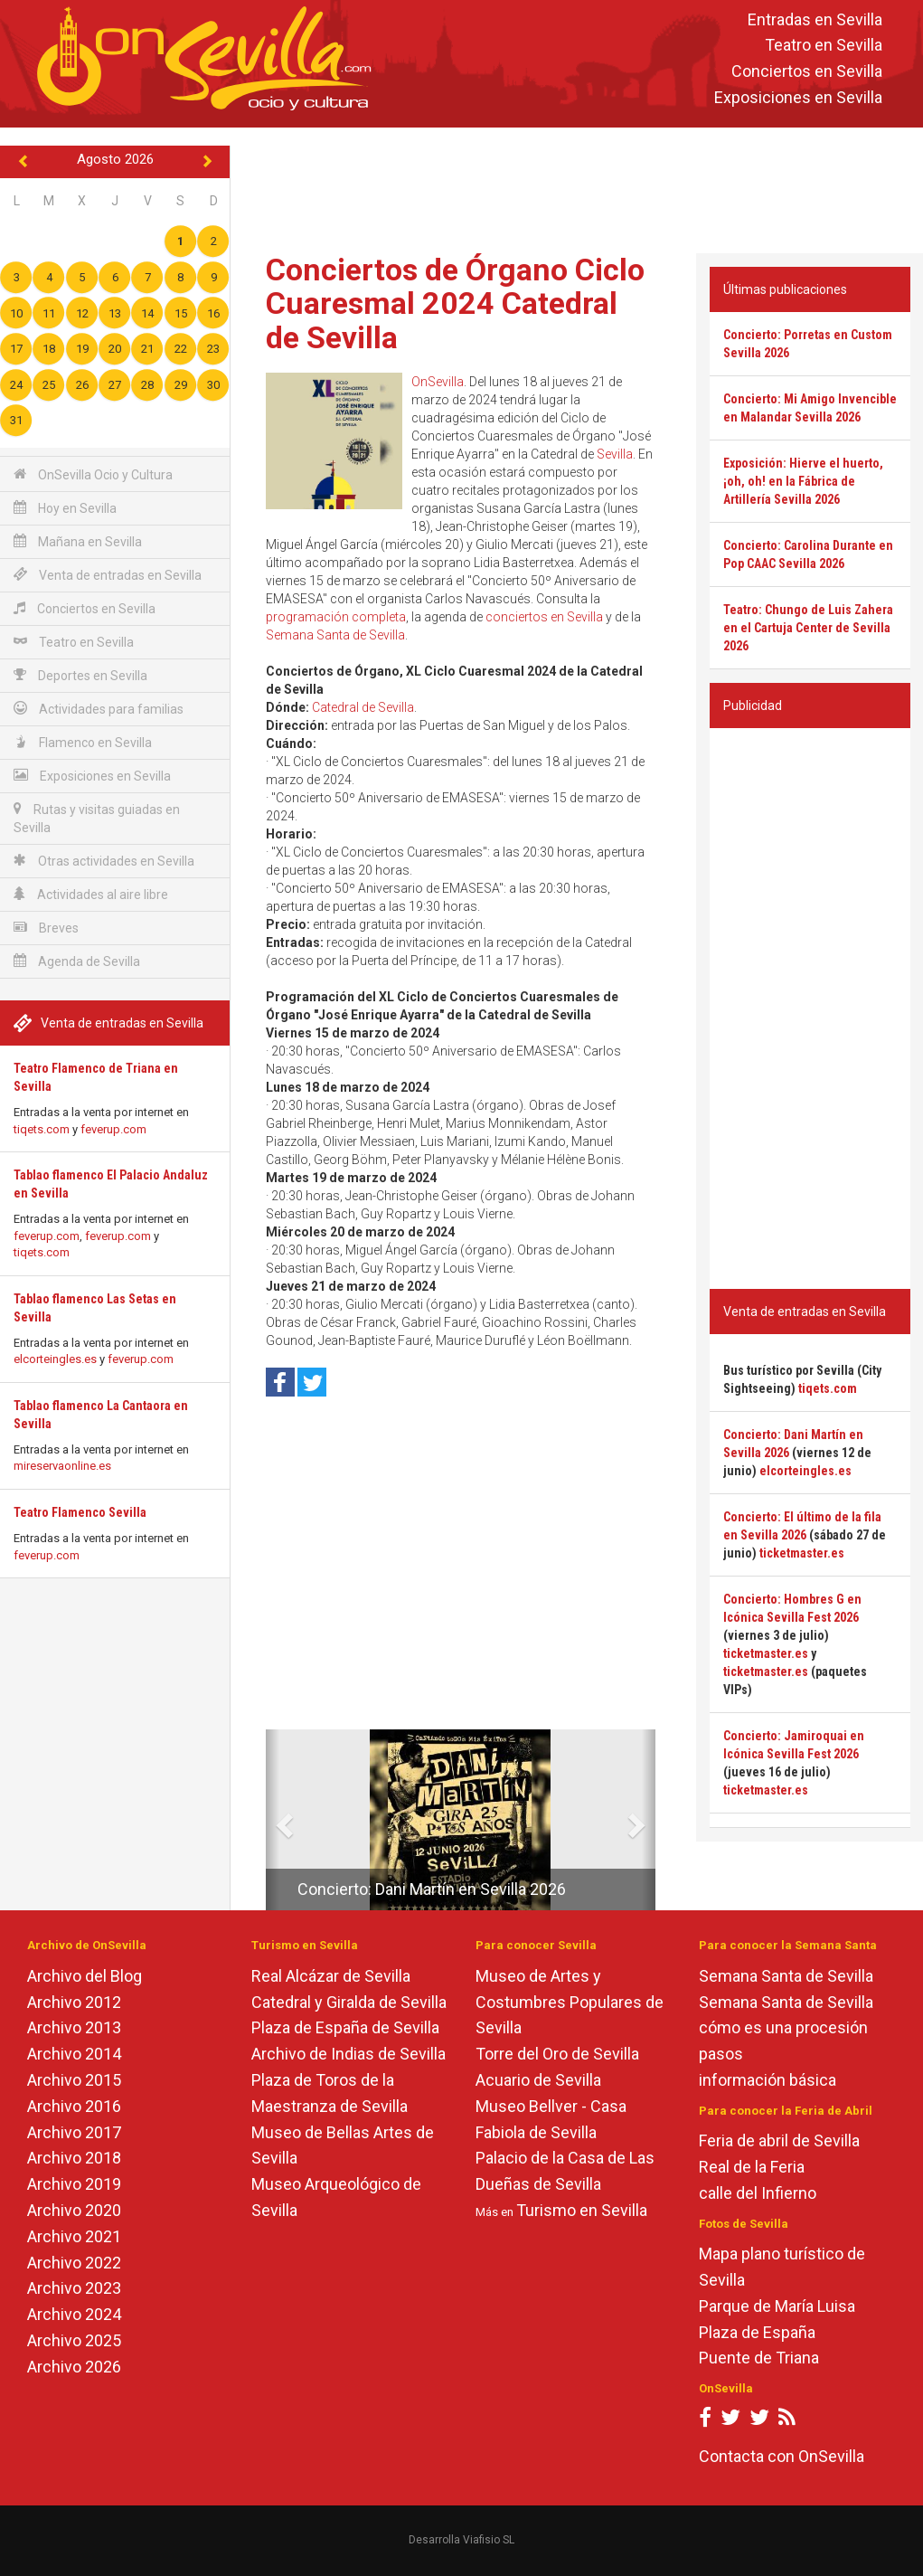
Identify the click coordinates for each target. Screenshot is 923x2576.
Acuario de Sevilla (538, 2079)
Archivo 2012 (74, 2002)
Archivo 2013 (74, 2027)
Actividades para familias (99, 708)
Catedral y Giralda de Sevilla (349, 2002)
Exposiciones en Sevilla (798, 97)
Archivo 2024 (74, 2314)
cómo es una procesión (783, 2027)
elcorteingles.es (55, 1359)
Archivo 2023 (74, 2287)
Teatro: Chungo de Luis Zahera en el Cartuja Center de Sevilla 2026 (808, 627)
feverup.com (113, 1129)
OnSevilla (437, 381)
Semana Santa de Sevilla (335, 635)
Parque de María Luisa (777, 2306)
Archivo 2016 (74, 2106)
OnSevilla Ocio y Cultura (93, 474)
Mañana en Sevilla (78, 541)
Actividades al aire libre (91, 894)
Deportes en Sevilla (80, 675)
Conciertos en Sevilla (806, 71)
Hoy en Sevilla (65, 508)
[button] (272, 1819)
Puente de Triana (759, 2357)
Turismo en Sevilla (581, 2210)
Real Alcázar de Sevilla (330, 1975)
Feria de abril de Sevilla (779, 2140)
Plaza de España (757, 2332)
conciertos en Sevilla (544, 617)
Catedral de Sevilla (363, 707)
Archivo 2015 (74, 2079)
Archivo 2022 (74, 2262)
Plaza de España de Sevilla (345, 2027)
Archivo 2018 (74, 2157)
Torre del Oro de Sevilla (557, 2053)
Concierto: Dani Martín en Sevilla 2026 (431, 1889)
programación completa (336, 617)
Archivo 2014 (74, 2053)
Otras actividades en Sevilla (104, 860)
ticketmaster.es (801, 1553)
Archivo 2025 (74, 2340)
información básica (767, 2079)
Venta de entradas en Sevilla (108, 574)
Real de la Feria (752, 2166)
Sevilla (615, 454)
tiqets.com (42, 1129)
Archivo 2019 (74, 2183)
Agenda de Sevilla (77, 961)
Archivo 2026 (74, 2366)
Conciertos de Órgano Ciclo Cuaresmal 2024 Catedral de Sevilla (455, 303)
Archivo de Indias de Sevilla (348, 2053)
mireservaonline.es (62, 1466)
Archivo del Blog (84, 1975)
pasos (721, 2053)
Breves (46, 927)
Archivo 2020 (74, 2210)
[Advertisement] (581, 186)
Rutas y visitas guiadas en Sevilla (97, 818)
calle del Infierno (757, 2192)
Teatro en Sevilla (823, 45)
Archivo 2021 (74, 2236)
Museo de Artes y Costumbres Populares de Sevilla (570, 2002)
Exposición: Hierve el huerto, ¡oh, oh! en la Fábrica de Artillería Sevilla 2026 (803, 481)
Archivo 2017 (74, 2132)
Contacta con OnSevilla (781, 2456)
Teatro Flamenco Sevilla (80, 1512)
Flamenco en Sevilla (83, 742)
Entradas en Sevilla (815, 19)
